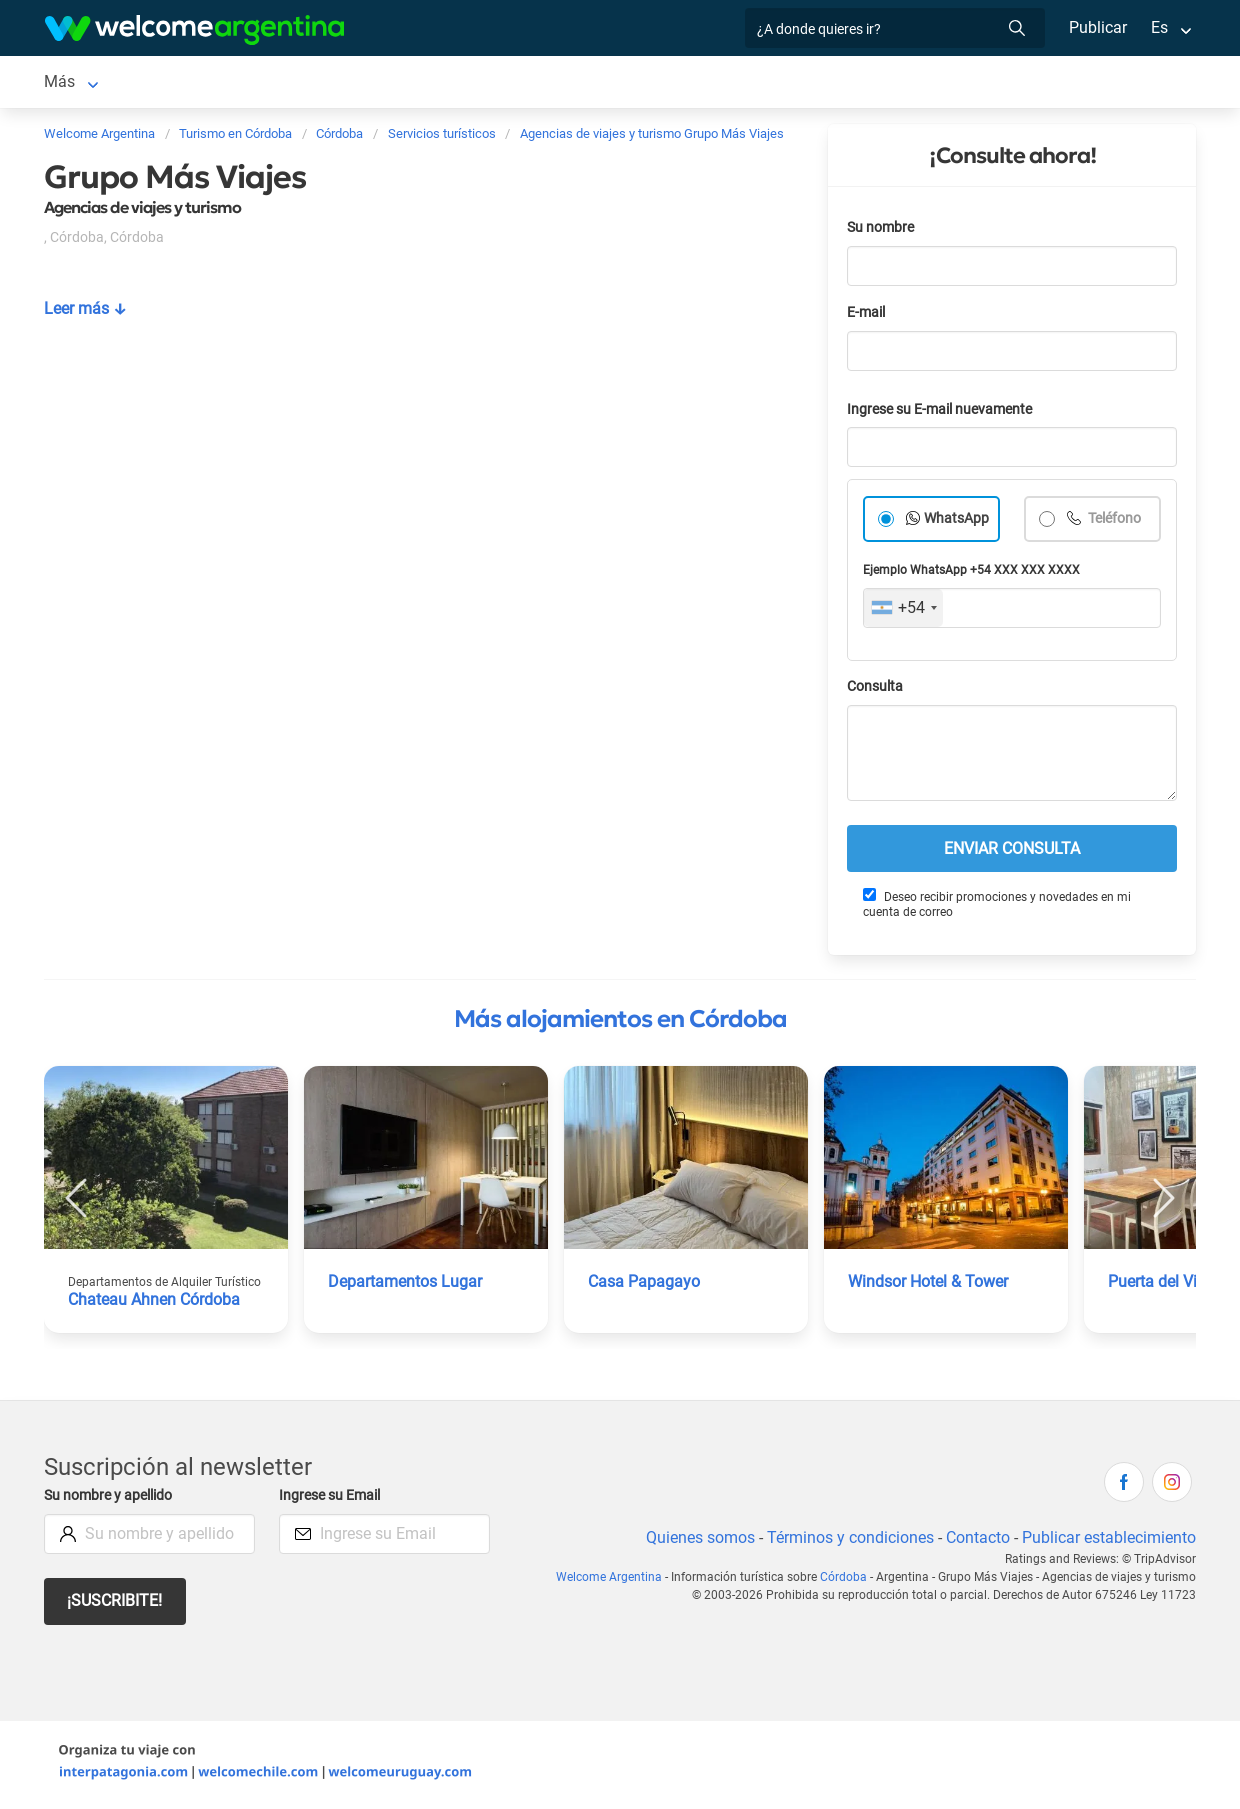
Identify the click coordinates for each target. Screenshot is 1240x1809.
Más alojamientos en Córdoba (620, 1023)
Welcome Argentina (616, 1581)
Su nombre (882, 231)
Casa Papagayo (643, 1285)
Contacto (975, 1541)
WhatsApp (957, 522)
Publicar (1097, 27)
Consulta (875, 690)
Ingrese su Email (332, 1499)
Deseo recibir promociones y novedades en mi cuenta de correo (996, 907)
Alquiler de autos (357, 83)
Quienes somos (694, 1541)
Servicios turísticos (521, 83)
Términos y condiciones (846, 1541)
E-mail (868, 316)
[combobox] (903, 612)
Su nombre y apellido (112, 1499)
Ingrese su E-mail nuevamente (945, 413)
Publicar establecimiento (1108, 1541)
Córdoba (74, 83)
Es (1159, 27)
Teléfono (1115, 522)
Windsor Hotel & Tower (930, 1285)
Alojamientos (188, 83)
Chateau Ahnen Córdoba (155, 1303)
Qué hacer (807, 83)
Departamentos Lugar (405, 1285)
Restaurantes (700, 83)
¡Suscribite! (115, 1604)
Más (882, 83)
